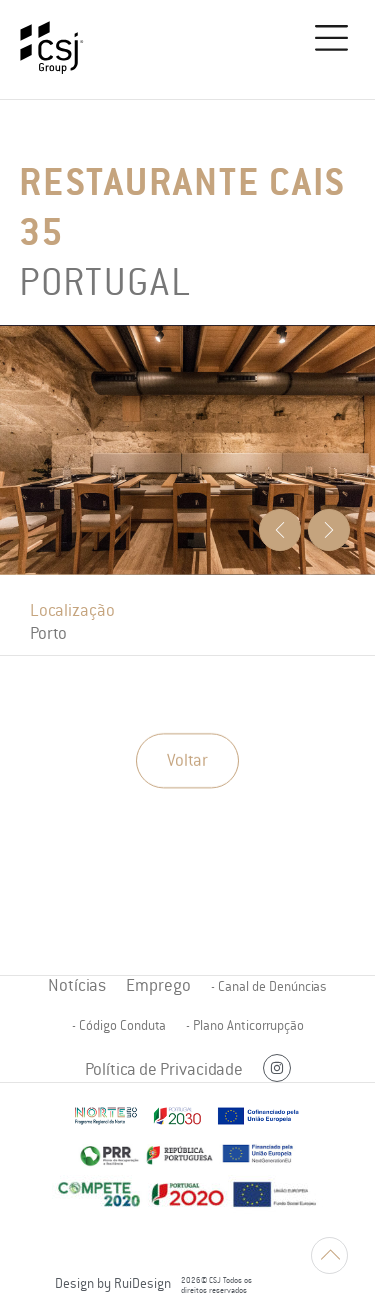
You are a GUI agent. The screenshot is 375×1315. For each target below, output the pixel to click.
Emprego (158, 985)
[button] (332, 42)
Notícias (77, 985)
